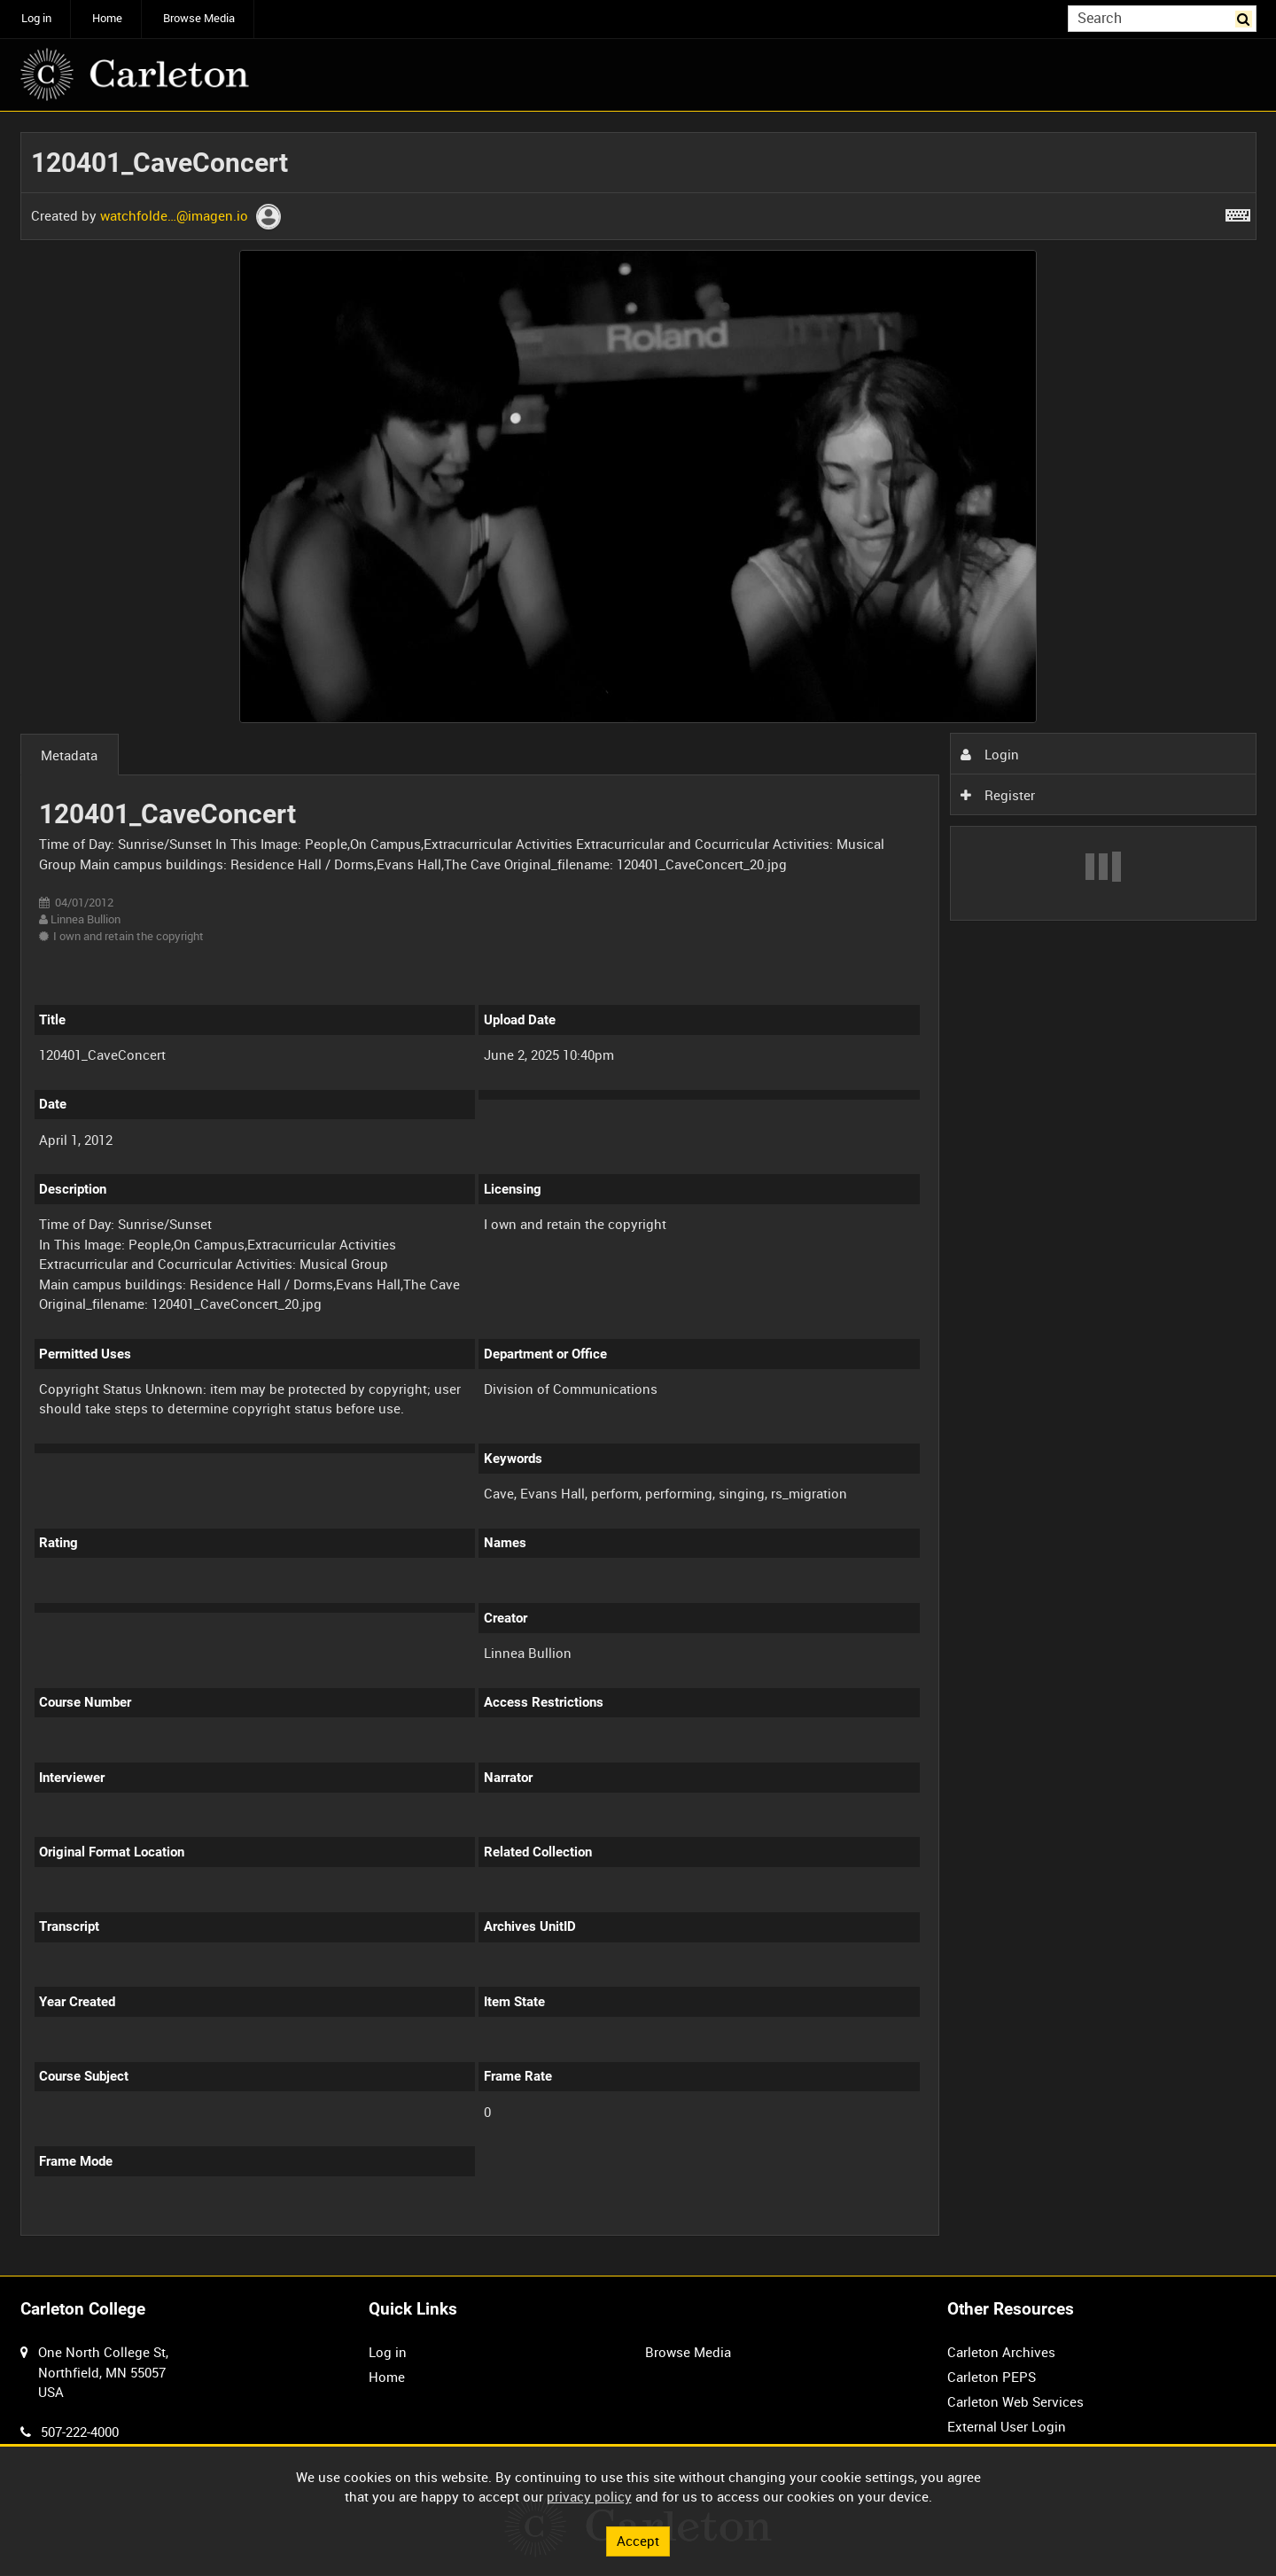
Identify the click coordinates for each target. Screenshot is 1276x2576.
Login (990, 754)
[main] (638, 1193)
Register (998, 795)
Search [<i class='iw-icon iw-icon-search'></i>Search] (1246, 17)
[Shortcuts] (1237, 211)
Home (107, 18)
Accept (638, 2540)
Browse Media (199, 18)
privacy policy (589, 2496)
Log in (36, 18)
